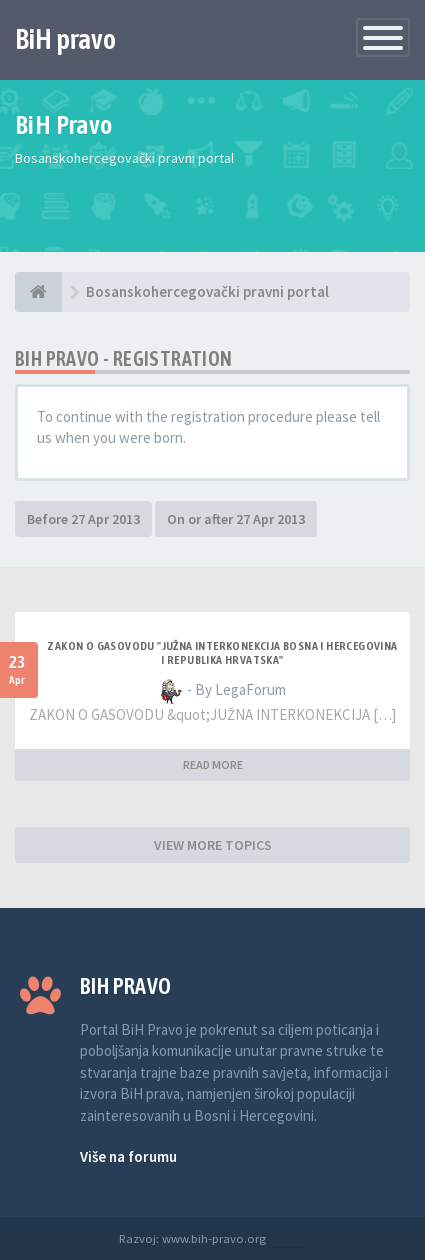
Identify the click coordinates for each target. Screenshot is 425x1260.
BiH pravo (65, 39)
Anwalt (287, 1238)
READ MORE (213, 764)
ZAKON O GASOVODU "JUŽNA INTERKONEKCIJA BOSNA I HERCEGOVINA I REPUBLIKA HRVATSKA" (222, 653)
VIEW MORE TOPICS (213, 845)
